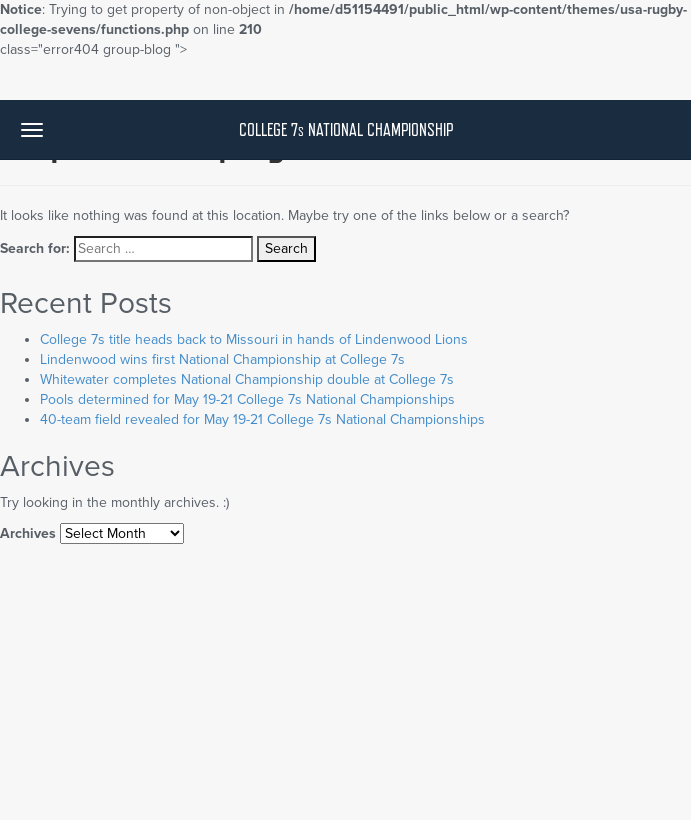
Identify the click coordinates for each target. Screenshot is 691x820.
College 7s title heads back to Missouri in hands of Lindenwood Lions (254, 339)
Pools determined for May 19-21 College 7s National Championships (247, 399)
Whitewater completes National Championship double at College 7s (247, 379)
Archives (28, 533)
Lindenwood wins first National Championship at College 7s (222, 359)
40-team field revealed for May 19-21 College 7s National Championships (262, 419)
